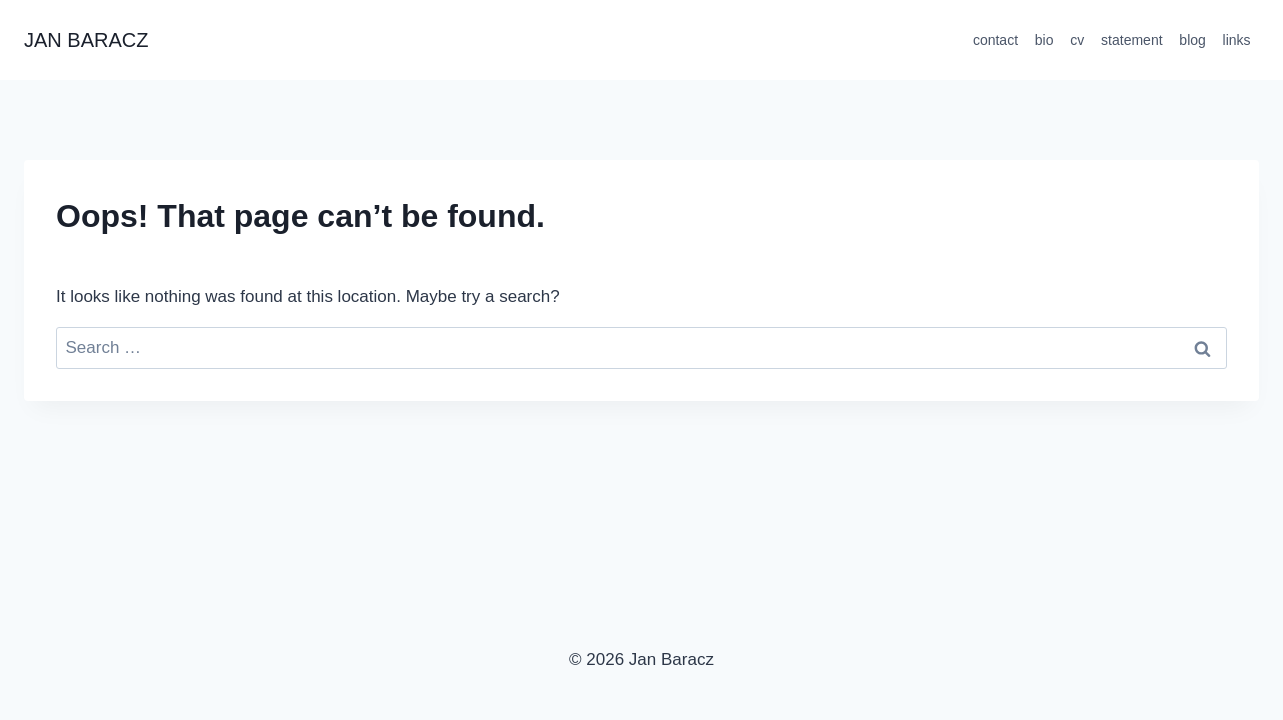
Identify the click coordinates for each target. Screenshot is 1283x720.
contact (995, 40)
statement (1131, 40)
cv (1077, 40)
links (1237, 40)
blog (1192, 40)
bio (1044, 40)
